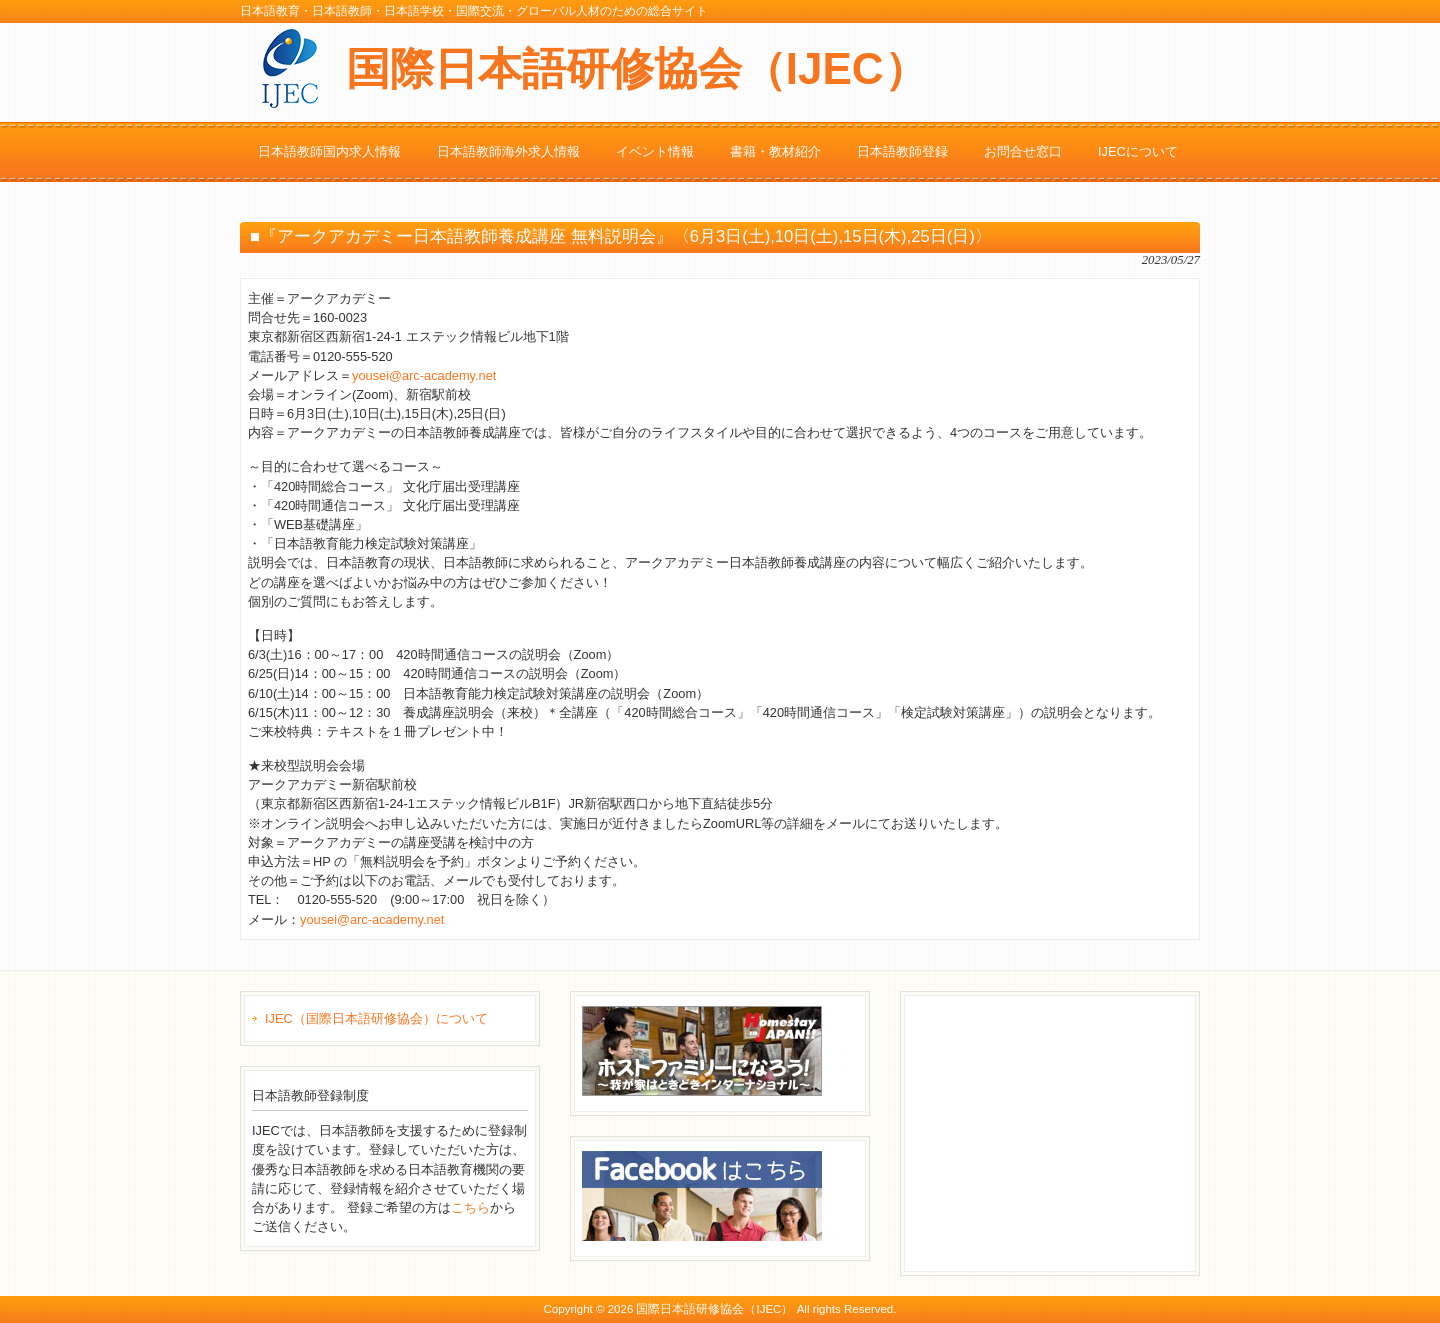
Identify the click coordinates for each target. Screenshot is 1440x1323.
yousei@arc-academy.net (424, 375)
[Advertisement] (1062, 1131)
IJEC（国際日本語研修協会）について (376, 1018)
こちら (470, 1207)
